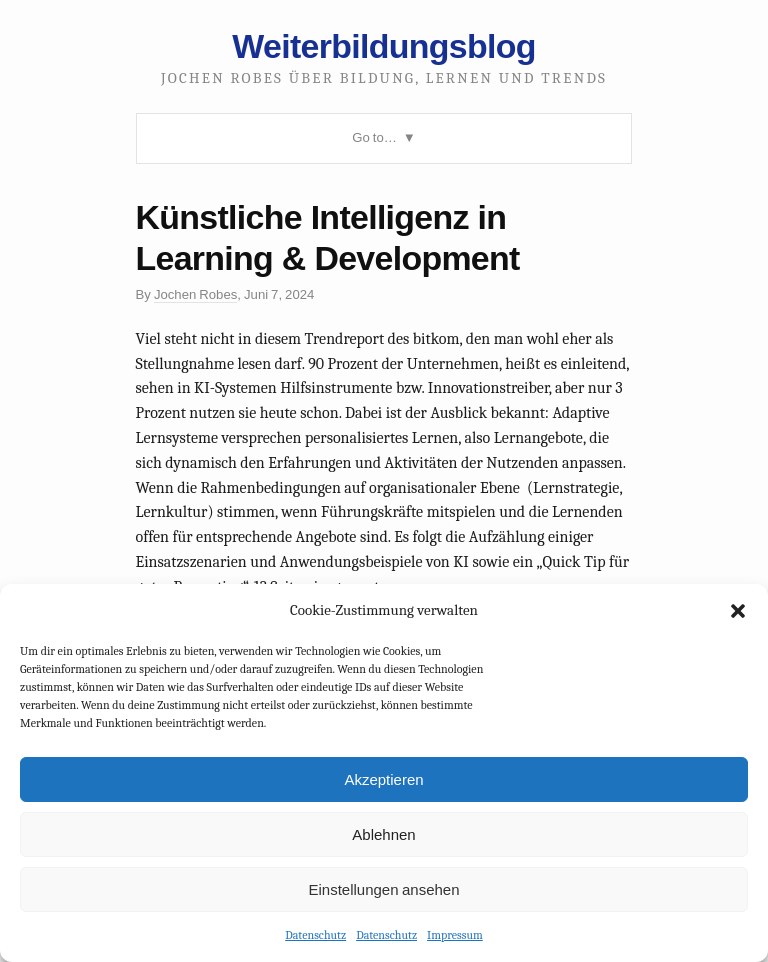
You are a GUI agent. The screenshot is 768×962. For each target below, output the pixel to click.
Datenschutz (315, 935)
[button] (738, 611)
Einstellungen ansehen (383, 889)
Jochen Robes (195, 294)
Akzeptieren (383, 779)
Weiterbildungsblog (383, 46)
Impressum (455, 935)
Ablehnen (383, 834)
